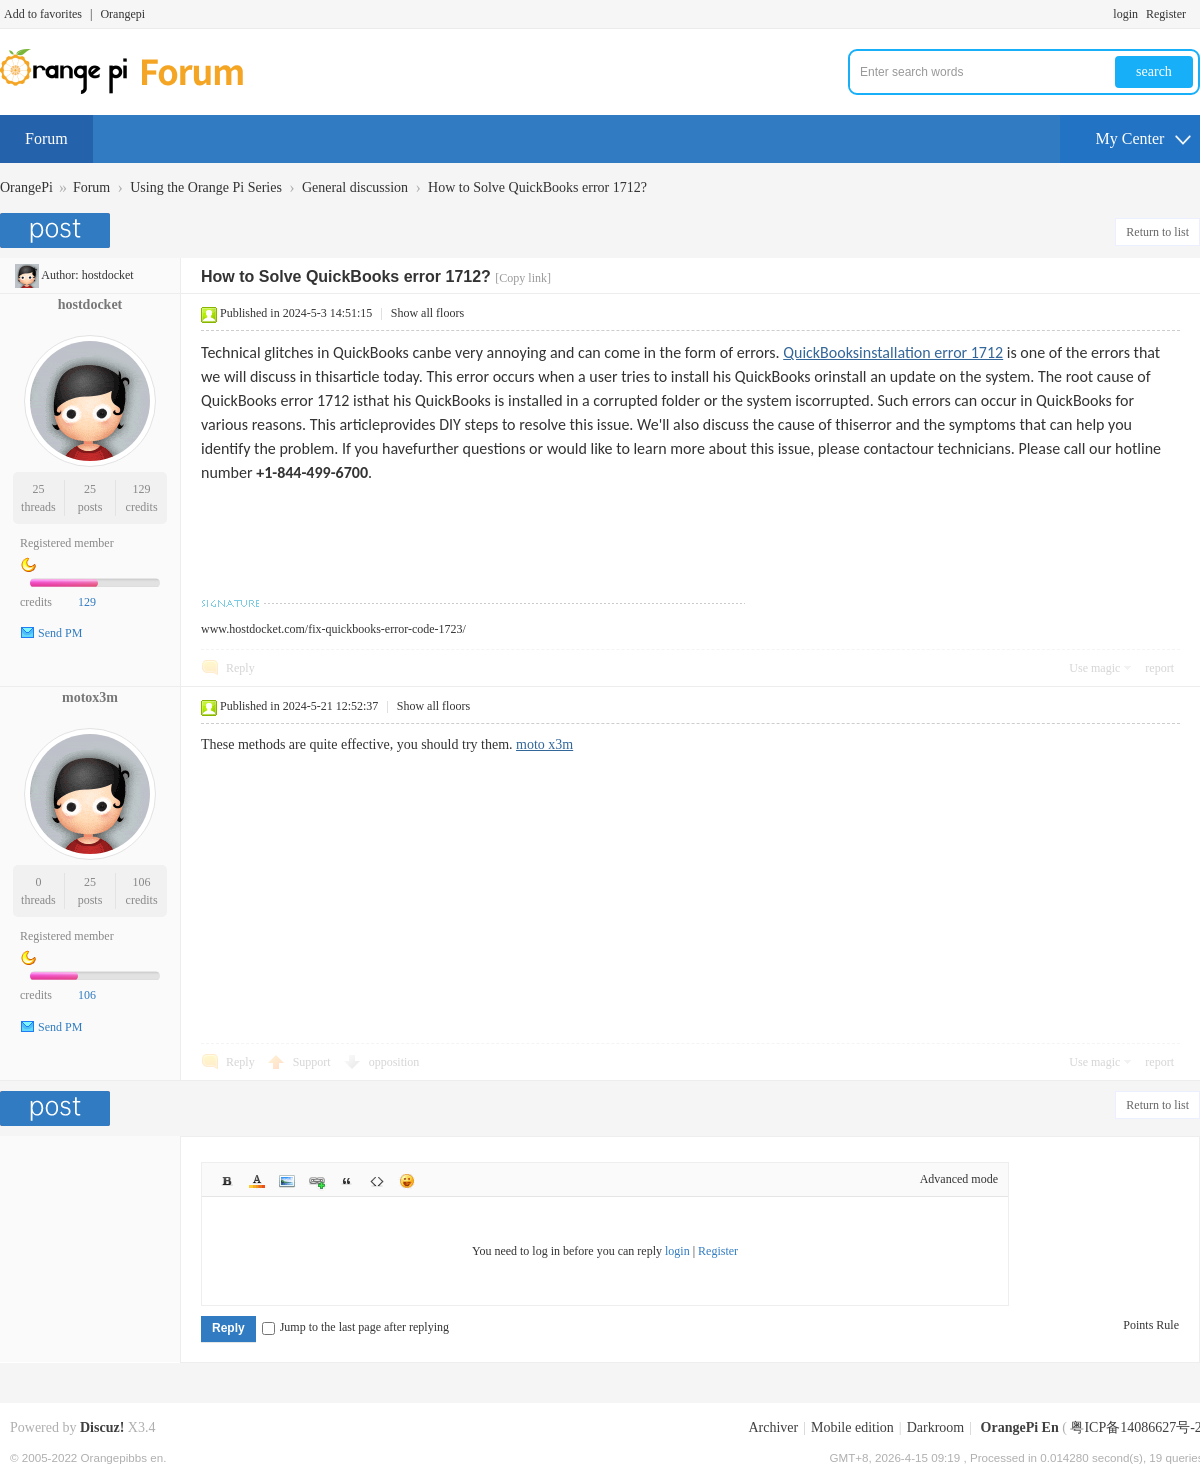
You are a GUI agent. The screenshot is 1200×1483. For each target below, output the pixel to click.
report (1159, 668)
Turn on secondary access (1195, 14)
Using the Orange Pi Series (206, 187)
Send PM (60, 633)
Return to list (1157, 232)
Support (313, 1062)
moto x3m (544, 744)
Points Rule (1151, 1325)
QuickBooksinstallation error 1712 (893, 352)
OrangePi (26, 187)
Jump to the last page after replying (355, 1327)
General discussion (355, 187)
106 (142, 882)
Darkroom (936, 1427)
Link (317, 1181)
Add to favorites (43, 14)
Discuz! (102, 1427)
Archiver (773, 1427)
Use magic (1094, 668)
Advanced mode (959, 1179)
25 (38, 489)
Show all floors (427, 313)
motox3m (90, 697)
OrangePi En (1020, 1427)
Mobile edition (852, 1427)
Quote (347, 1181)
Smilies (407, 1181)
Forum (46, 138)
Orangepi (122, 14)
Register (1166, 14)
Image (287, 1181)
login (1125, 14)
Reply (240, 668)
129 (142, 489)
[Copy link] (523, 278)
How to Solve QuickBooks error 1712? (537, 187)
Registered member (67, 543)
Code (377, 1181)
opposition (394, 1062)
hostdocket (108, 275)
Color (257, 1181)
